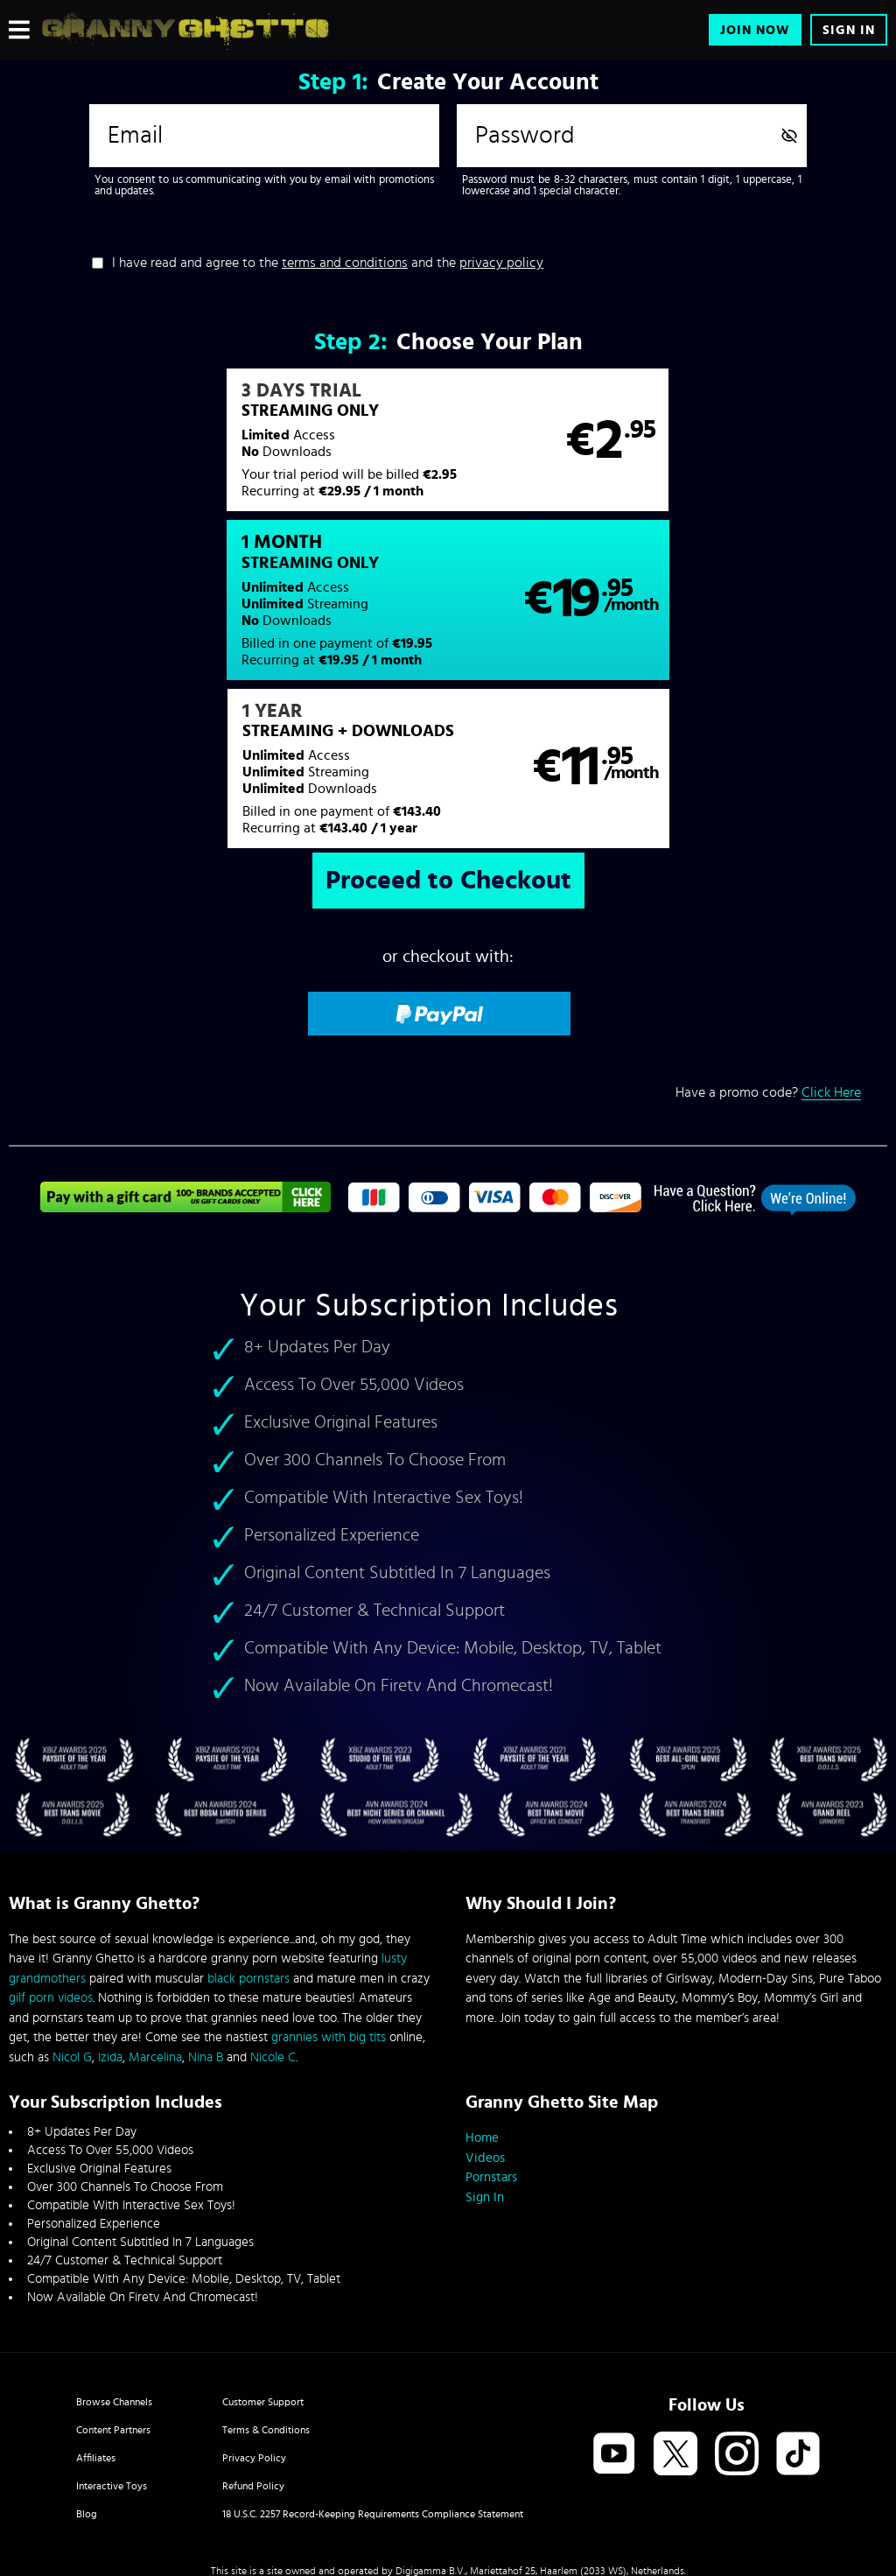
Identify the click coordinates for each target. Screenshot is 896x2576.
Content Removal (448, 2445)
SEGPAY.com (614, 2432)
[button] (227, 449)
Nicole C (273, 1906)
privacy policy (501, 263)
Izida (110, 1906)
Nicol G (72, 1906)
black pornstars (248, 1827)
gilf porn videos (51, 1846)
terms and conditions (345, 263)
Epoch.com (162, 2432)
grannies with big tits (328, 1885)
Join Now (755, 30)
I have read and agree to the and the (327, 263)
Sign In (848, 30)
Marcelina (155, 1906)
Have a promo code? (768, 941)
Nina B (205, 1906)
